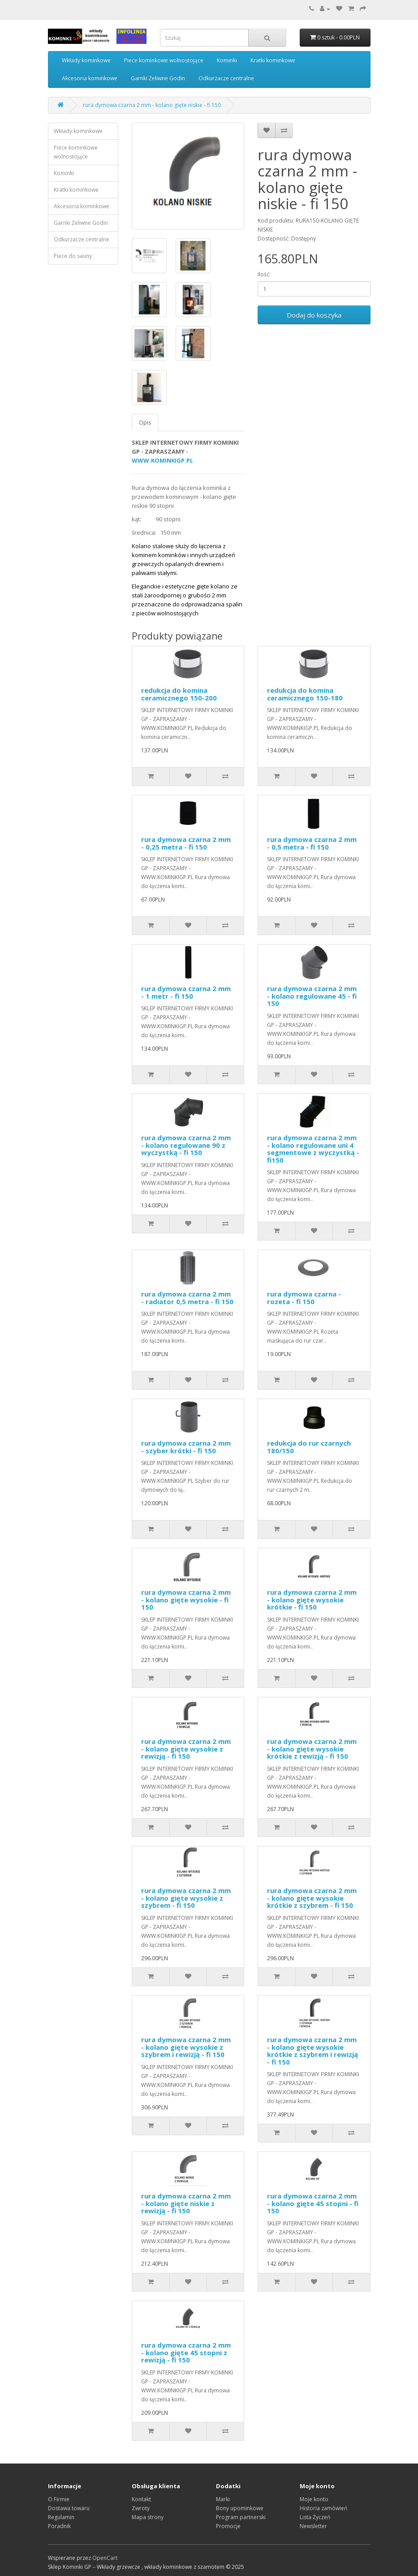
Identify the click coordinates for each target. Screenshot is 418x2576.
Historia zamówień (323, 2508)
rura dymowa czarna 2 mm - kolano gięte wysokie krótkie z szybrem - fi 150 (312, 1898)
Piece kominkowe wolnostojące (163, 60)
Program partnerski (241, 2517)
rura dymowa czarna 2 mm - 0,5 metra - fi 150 (312, 843)
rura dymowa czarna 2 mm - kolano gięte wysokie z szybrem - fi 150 (186, 1898)
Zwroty (141, 2508)
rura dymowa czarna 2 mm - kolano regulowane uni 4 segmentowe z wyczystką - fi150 (313, 1148)
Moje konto (314, 2499)
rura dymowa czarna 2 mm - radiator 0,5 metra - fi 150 (187, 1297)
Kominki (227, 60)
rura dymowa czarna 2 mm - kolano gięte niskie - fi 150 (152, 105)
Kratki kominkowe (272, 60)
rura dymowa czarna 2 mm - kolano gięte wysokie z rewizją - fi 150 (186, 1748)
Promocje (228, 2526)
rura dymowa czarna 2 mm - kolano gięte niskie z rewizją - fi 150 (186, 2203)
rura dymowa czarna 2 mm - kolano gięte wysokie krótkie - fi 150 (312, 1599)
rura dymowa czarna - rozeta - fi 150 (304, 1297)
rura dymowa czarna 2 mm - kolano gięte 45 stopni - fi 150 (312, 2203)
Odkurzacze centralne (226, 78)
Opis (145, 422)
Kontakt (141, 2499)
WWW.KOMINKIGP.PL (162, 460)
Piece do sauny (73, 256)
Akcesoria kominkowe (89, 78)
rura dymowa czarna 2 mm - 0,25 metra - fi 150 (186, 843)
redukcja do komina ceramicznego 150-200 (179, 694)
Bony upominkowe (239, 2508)
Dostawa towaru (69, 2508)
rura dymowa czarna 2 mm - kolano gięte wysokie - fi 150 (186, 1599)
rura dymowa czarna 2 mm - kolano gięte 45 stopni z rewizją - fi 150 (186, 2352)
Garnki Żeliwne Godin (158, 78)
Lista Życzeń (315, 2517)
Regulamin (61, 2517)
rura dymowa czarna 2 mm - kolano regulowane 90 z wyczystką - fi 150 (186, 1145)
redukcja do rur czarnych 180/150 (309, 1446)
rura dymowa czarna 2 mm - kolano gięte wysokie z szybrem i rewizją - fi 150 (186, 2047)
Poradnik (59, 2526)
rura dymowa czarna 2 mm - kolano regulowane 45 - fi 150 (312, 996)
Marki (223, 2499)
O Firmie (58, 2499)
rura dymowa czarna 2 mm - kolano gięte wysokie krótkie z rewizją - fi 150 (312, 1748)
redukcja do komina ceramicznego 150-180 (305, 694)
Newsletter (313, 2526)
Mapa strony (148, 2517)
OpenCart (104, 2558)
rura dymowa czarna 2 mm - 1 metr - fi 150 (186, 992)
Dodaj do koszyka (314, 314)
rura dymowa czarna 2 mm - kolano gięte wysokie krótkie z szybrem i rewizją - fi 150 (312, 2050)
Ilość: (264, 274)
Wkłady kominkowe (86, 60)
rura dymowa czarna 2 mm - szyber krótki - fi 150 (186, 1446)
